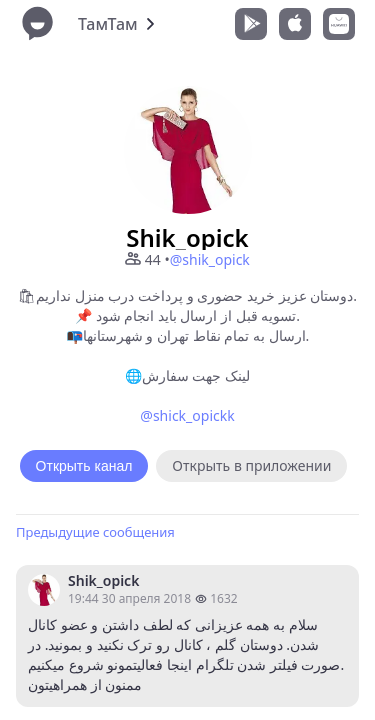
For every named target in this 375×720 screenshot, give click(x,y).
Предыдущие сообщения (95, 532)
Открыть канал (84, 466)
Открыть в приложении (251, 465)
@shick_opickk (187, 415)
